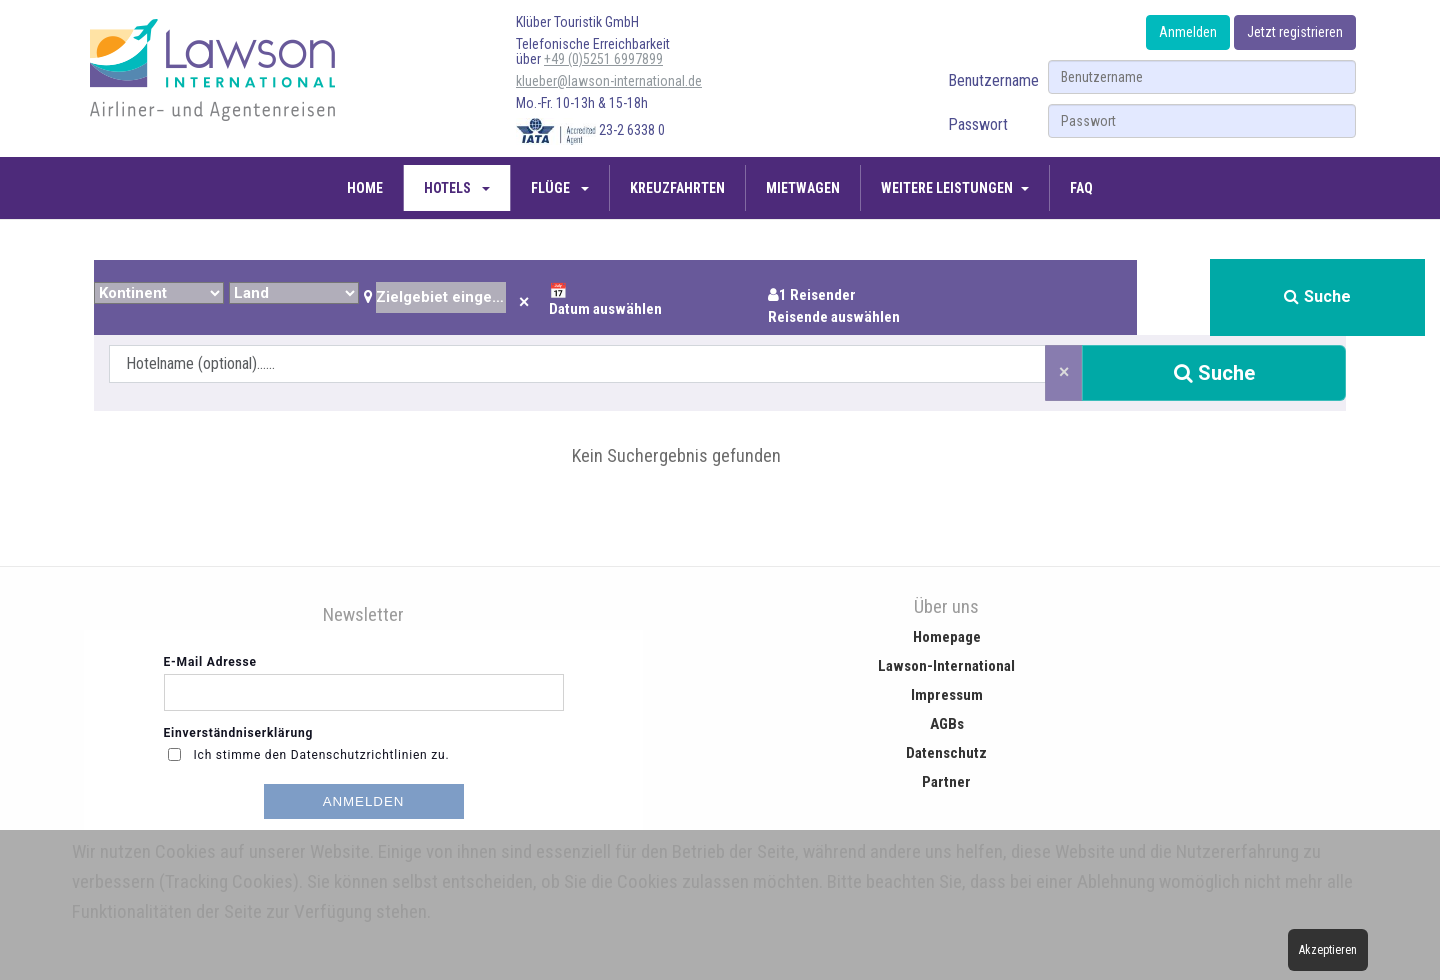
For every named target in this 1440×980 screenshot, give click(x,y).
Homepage (947, 637)
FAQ (1081, 188)
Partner (946, 782)
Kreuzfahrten (677, 188)
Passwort (978, 124)
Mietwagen (803, 188)
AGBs (947, 724)
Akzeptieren (1328, 950)
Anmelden (1188, 32)
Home (365, 188)
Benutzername (993, 80)
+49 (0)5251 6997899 (603, 59)
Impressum (947, 695)
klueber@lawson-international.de (609, 81)
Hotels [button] (449, 188)
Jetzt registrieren (1295, 32)
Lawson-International (946, 666)
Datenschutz (946, 753)
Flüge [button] (552, 188)
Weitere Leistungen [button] (947, 188)
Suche (1317, 296)
